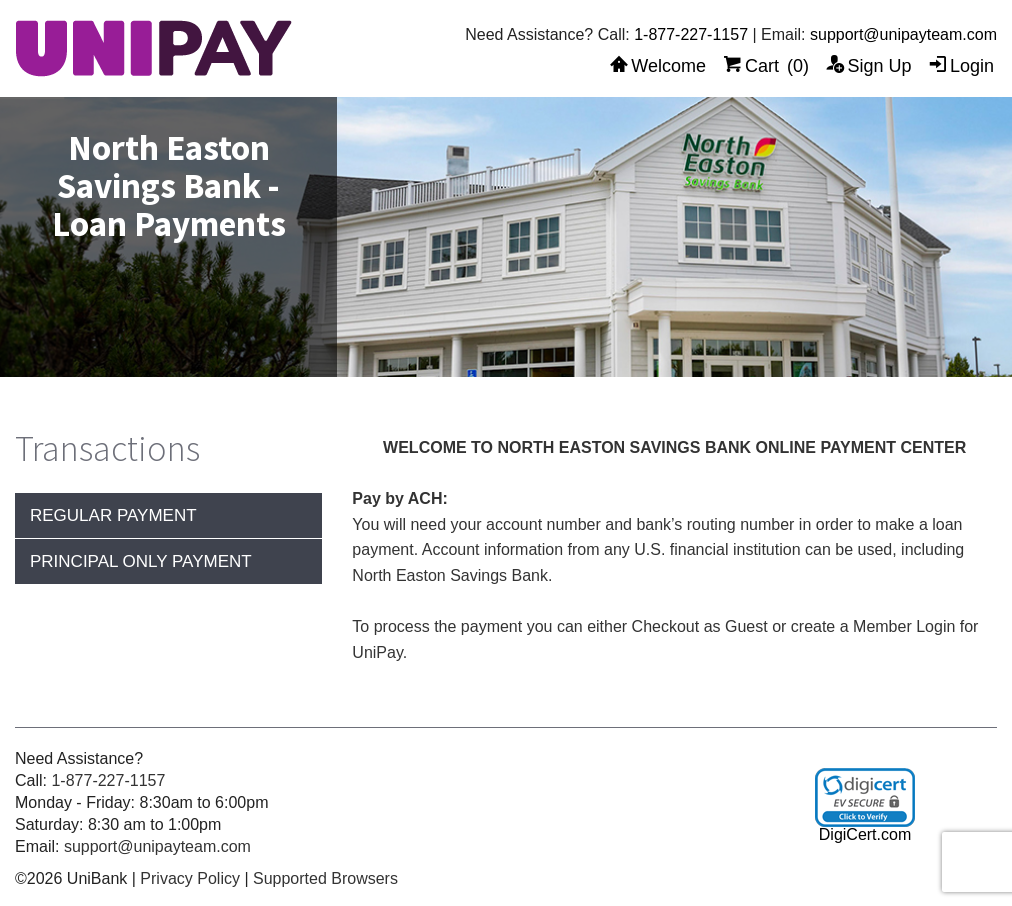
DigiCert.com (865, 834)
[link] (865, 797)
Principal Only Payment (141, 561)
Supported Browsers (325, 878)
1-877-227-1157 (691, 34)
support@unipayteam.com (903, 34)
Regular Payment (113, 515)
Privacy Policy (190, 878)
